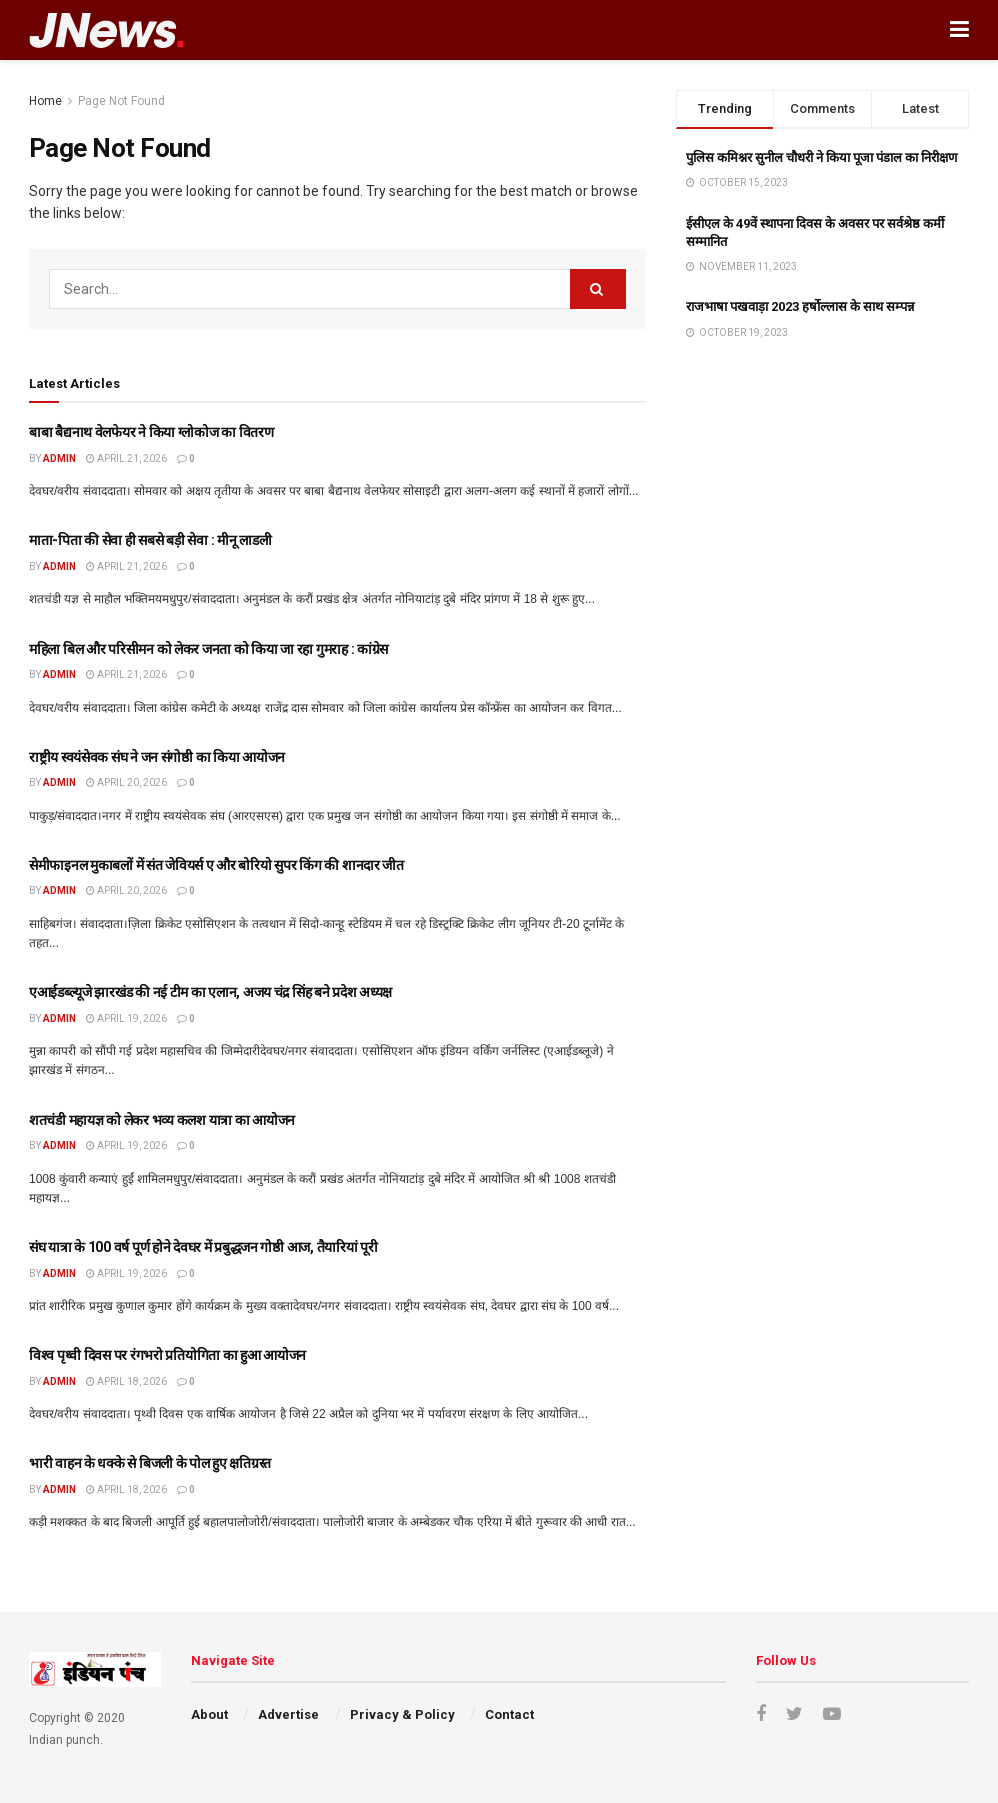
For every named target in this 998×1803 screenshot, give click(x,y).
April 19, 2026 (126, 1018)
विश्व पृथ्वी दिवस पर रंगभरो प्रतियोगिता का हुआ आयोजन (167, 1355)
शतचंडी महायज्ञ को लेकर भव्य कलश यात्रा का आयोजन (162, 1120)
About (209, 1714)
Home (45, 101)
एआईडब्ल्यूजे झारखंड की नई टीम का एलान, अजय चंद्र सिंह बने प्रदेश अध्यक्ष (210, 992)
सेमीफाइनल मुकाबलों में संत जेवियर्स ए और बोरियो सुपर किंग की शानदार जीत (216, 865)
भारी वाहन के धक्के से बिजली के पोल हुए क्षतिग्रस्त (150, 1463)
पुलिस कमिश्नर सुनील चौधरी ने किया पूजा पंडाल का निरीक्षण (821, 157)
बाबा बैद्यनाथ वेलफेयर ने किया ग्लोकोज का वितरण (151, 432)
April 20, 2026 (126, 782)
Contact (509, 1714)
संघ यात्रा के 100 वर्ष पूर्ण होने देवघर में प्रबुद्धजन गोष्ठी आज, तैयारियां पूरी (203, 1247)
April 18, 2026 (126, 1381)
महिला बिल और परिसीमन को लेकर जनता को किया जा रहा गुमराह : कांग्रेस (208, 649)
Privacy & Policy (402, 1714)
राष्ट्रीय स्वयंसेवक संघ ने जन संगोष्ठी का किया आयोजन (157, 757)
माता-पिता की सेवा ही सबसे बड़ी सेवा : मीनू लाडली (150, 540)
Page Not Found (121, 101)
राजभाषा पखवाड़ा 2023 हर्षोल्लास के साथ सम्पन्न (800, 306)
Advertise (288, 1714)
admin (59, 458)
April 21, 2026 (126, 458)
